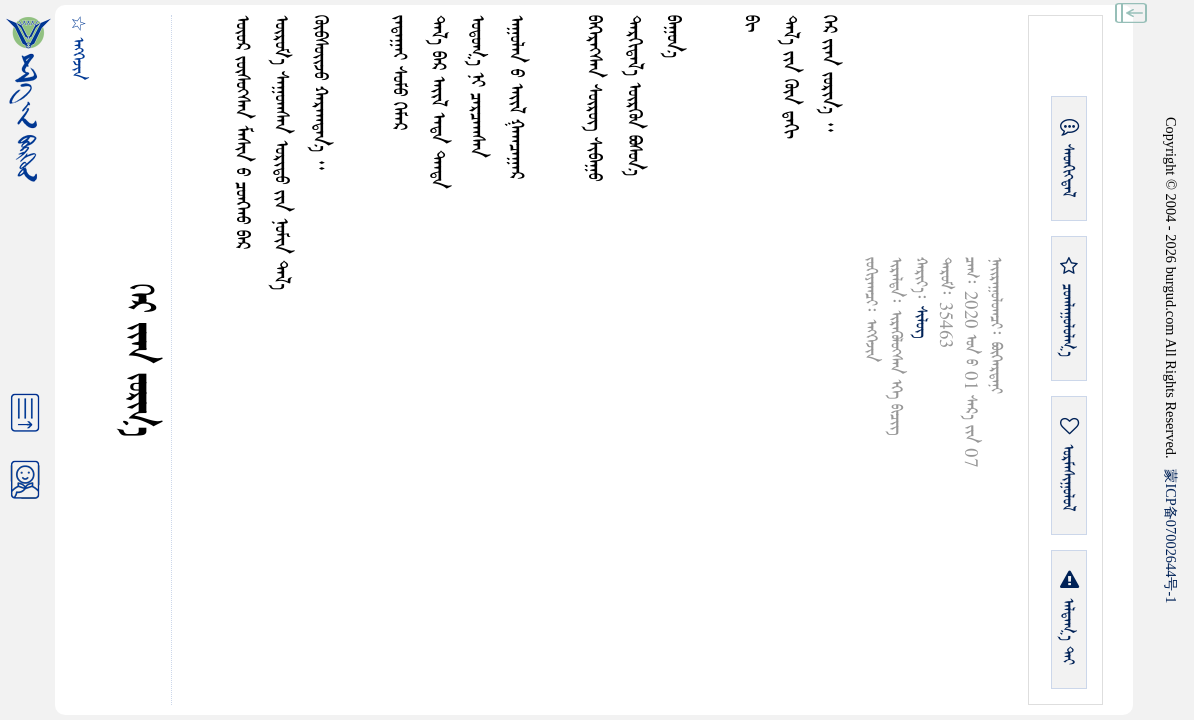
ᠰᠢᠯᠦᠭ (920, 322)
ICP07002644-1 (1171, 536)
